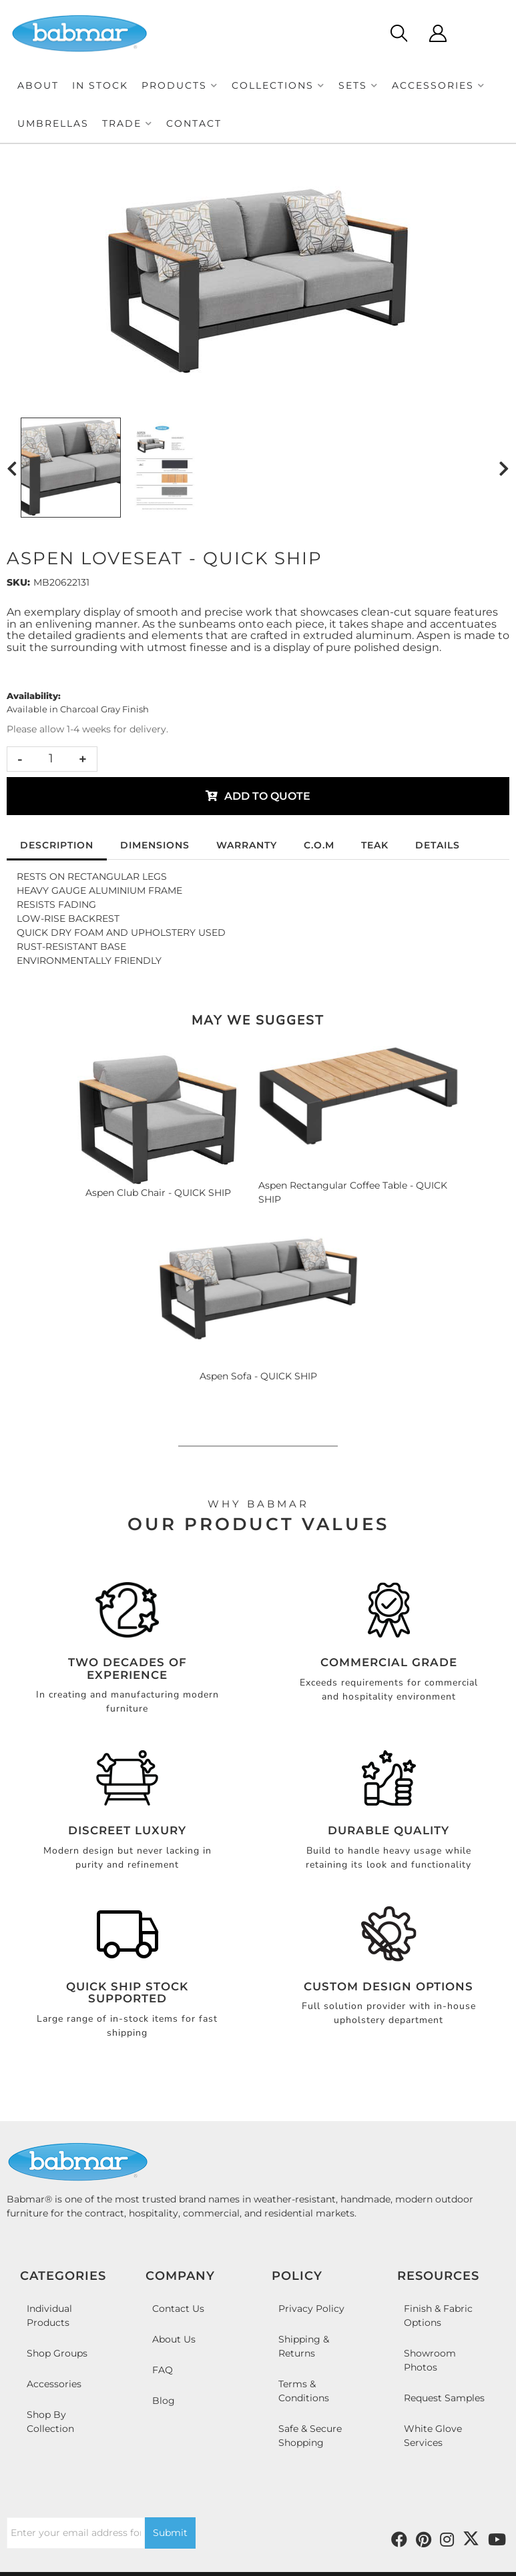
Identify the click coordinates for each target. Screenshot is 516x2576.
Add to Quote (267, 796)
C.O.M (319, 845)
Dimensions (155, 845)
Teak (375, 845)
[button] (180, 86)
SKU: (18, 582)
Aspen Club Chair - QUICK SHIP (158, 1193)
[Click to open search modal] (398, 33)
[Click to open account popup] (437, 33)
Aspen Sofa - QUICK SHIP (258, 1376)
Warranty (246, 845)
